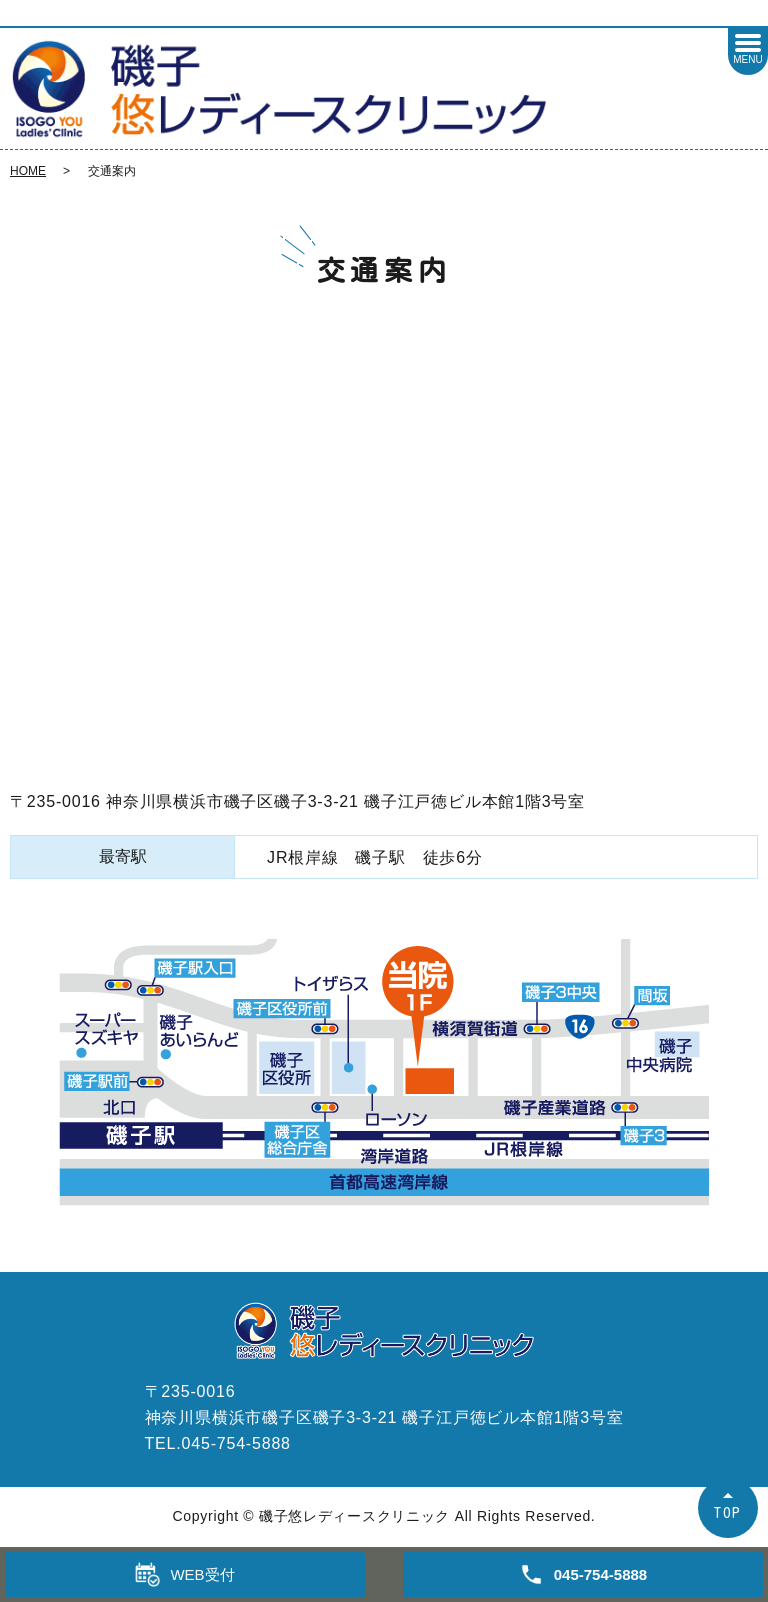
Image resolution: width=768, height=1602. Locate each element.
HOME (28, 171)
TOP (728, 1512)
